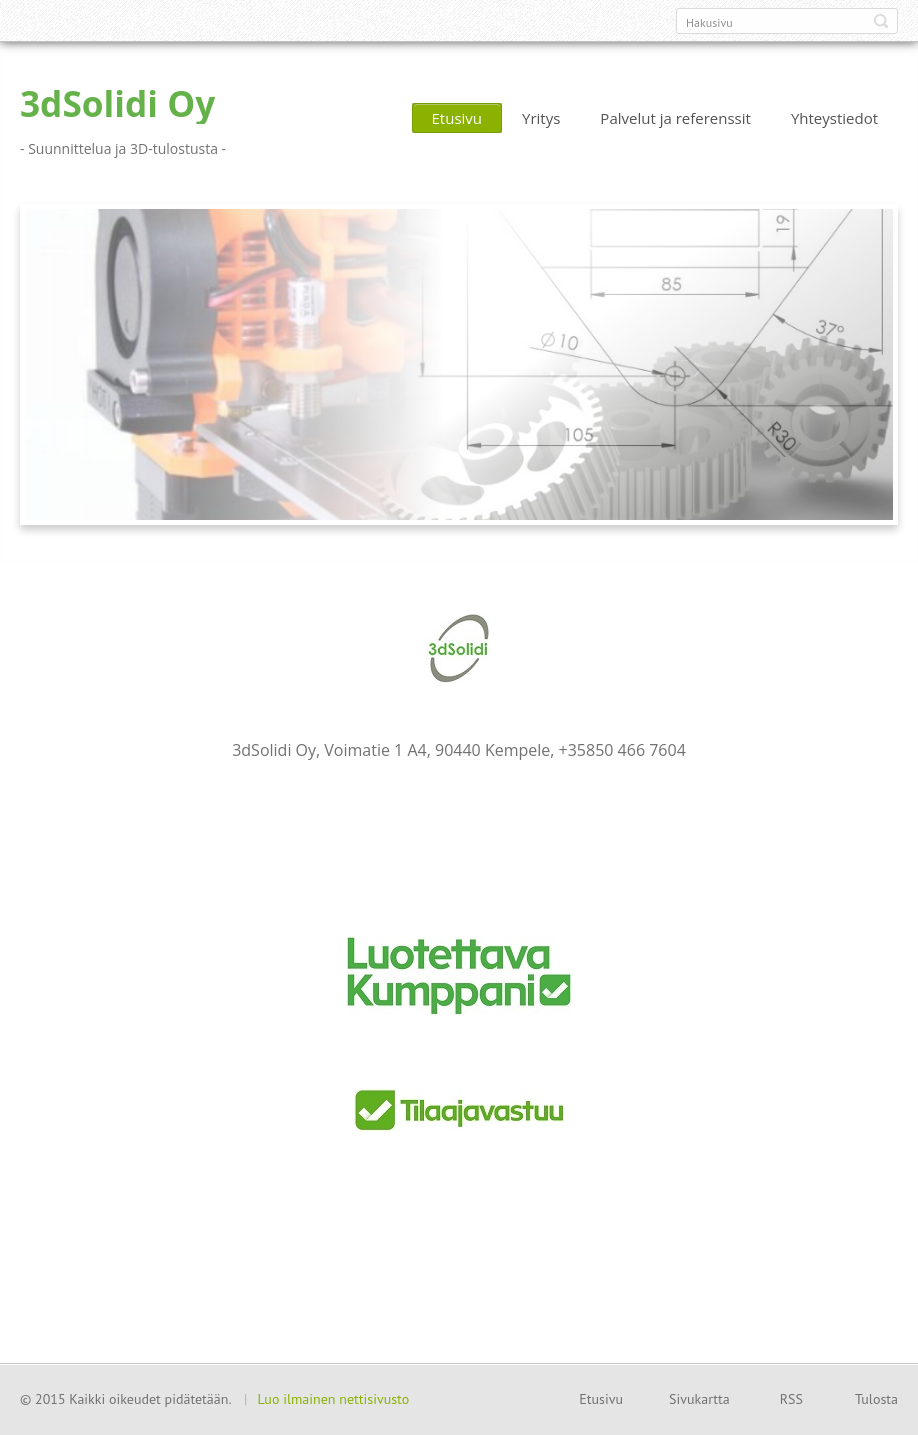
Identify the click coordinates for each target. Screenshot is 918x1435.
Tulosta (876, 1399)
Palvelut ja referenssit (675, 118)
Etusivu (457, 118)
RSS (791, 1399)
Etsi (881, 21)
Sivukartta (699, 1399)
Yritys (541, 118)
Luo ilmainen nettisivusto (333, 1399)
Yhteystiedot (834, 118)
